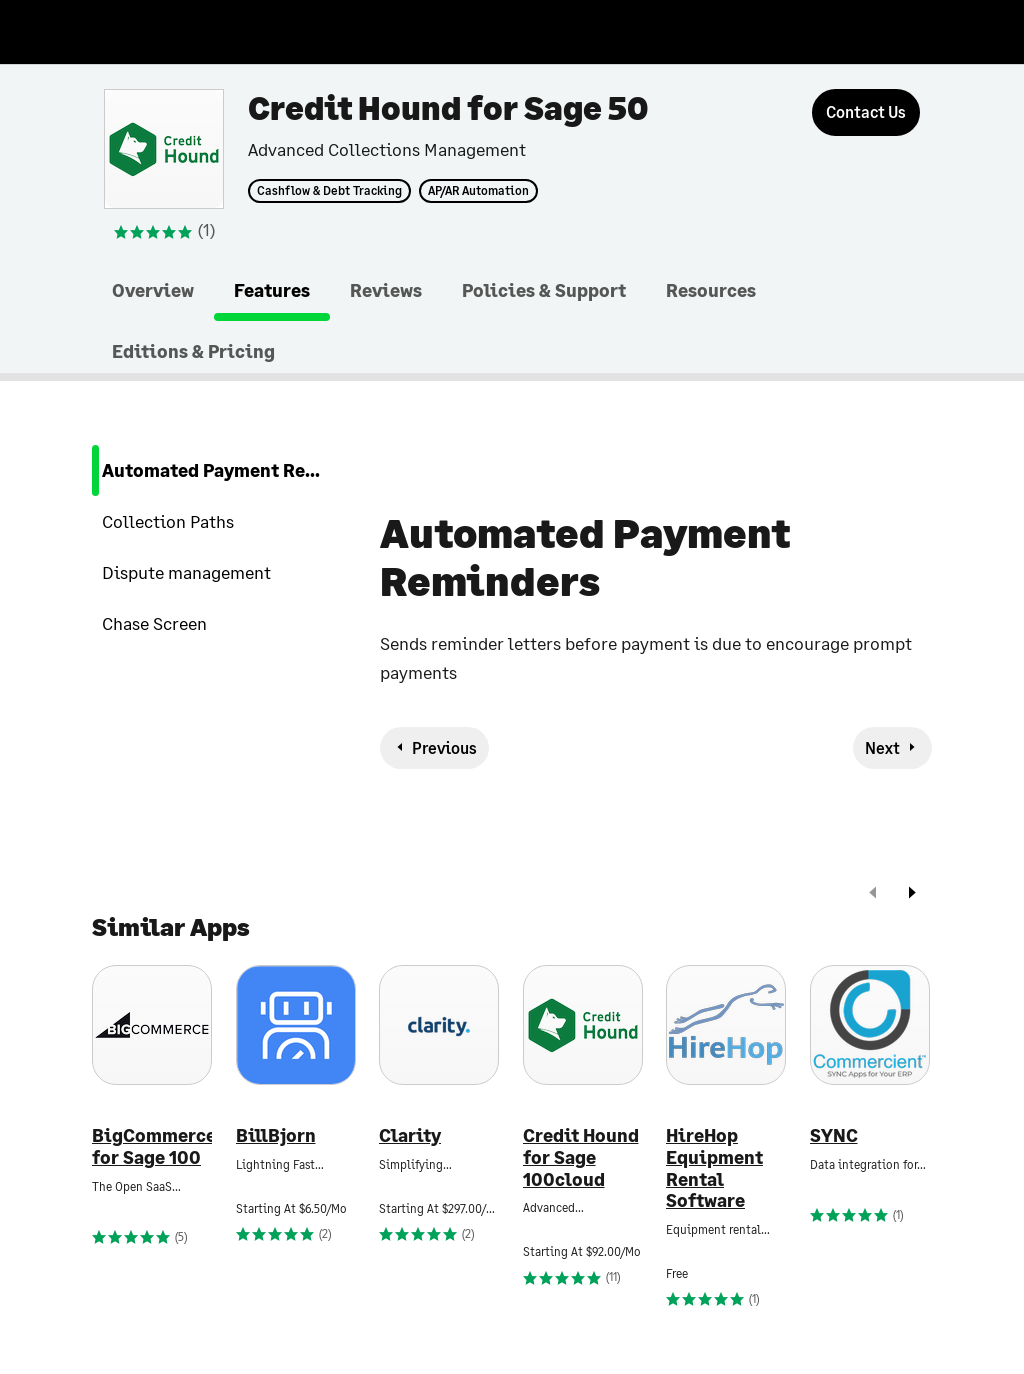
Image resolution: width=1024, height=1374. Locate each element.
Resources (711, 290)
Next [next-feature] (882, 747)
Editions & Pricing (193, 351)
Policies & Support (544, 290)
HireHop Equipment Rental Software (714, 1168)
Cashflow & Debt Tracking (329, 191)
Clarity (410, 1135)
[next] (912, 894)
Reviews (386, 290)
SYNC (834, 1135)
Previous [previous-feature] (444, 747)
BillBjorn (276, 1135)
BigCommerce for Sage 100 (152, 1146)
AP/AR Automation (478, 191)
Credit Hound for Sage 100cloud (581, 1157)
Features (272, 290)
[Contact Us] (866, 112)
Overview (153, 290)
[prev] (873, 894)
